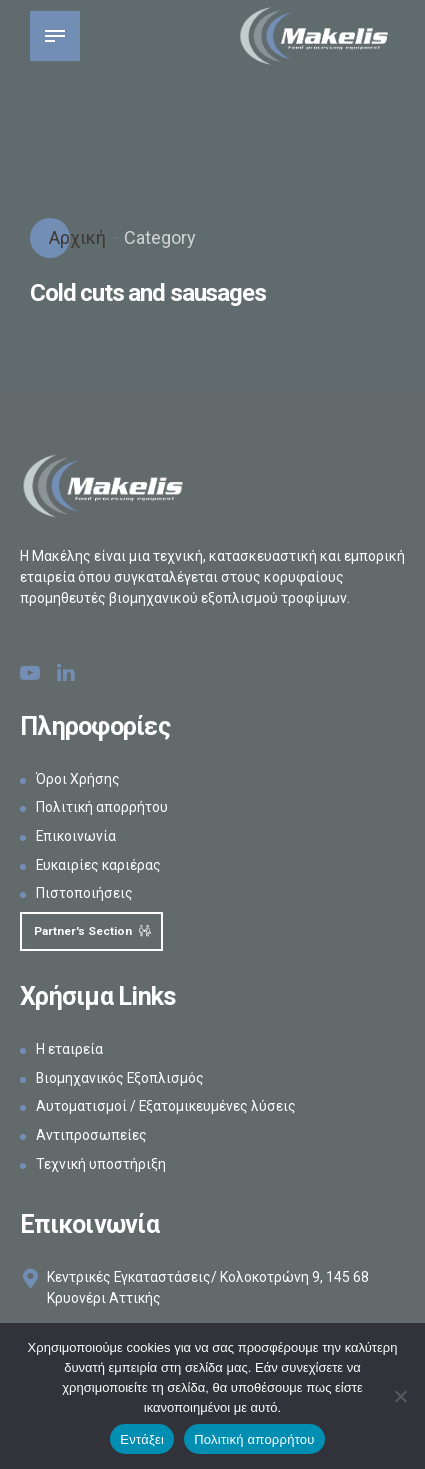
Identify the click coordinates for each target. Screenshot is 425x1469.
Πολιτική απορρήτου (102, 807)
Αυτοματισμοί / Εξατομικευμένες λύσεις (167, 1108)
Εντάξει (142, 1439)
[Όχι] (400, 1396)
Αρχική (75, 237)
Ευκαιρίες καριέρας (100, 865)
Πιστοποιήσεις (84, 893)
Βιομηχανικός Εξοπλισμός (121, 1079)
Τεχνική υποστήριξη (101, 1165)
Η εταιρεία (69, 1050)
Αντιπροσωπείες (91, 1136)
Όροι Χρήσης (78, 779)
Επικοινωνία (77, 836)
